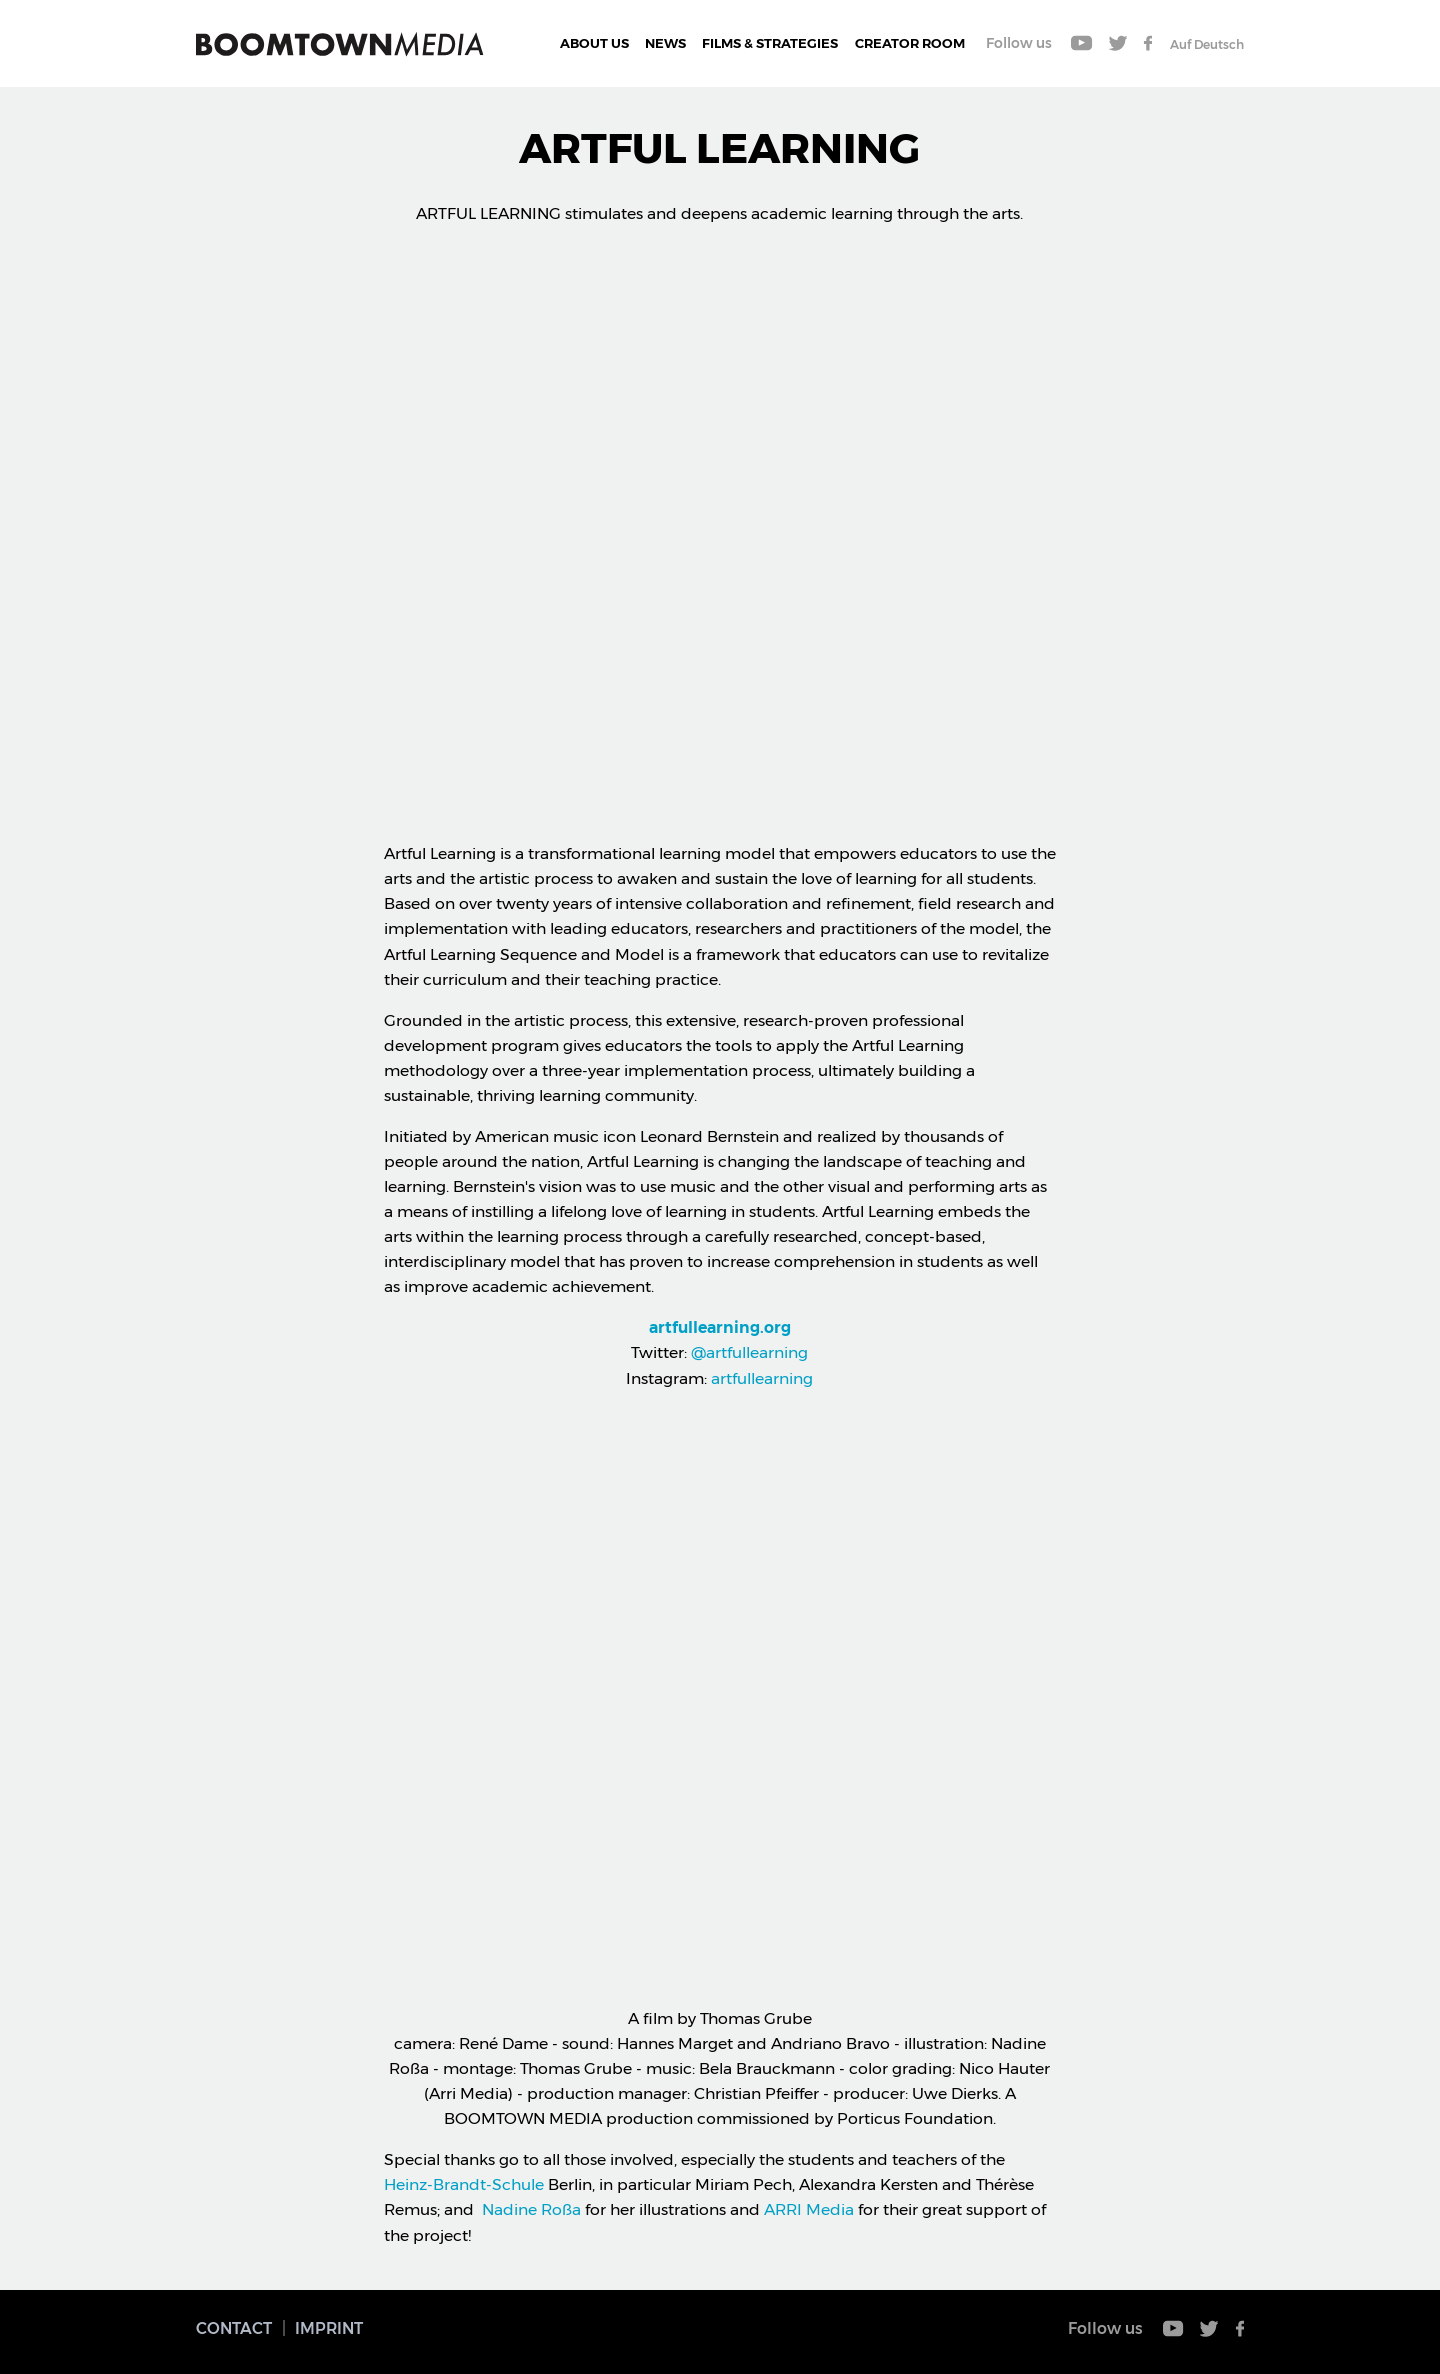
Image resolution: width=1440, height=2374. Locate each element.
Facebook (1147, 43)
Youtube (1082, 43)
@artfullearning (747, 1352)
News (665, 43)
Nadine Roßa (531, 2209)
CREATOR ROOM (910, 43)
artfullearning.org (720, 1327)
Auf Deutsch (1207, 44)
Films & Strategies (770, 43)
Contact (234, 2328)
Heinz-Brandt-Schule (464, 2184)
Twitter (1118, 43)
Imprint (329, 2328)
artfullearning (762, 1378)
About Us (594, 43)
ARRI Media (809, 2209)
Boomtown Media (340, 44)
